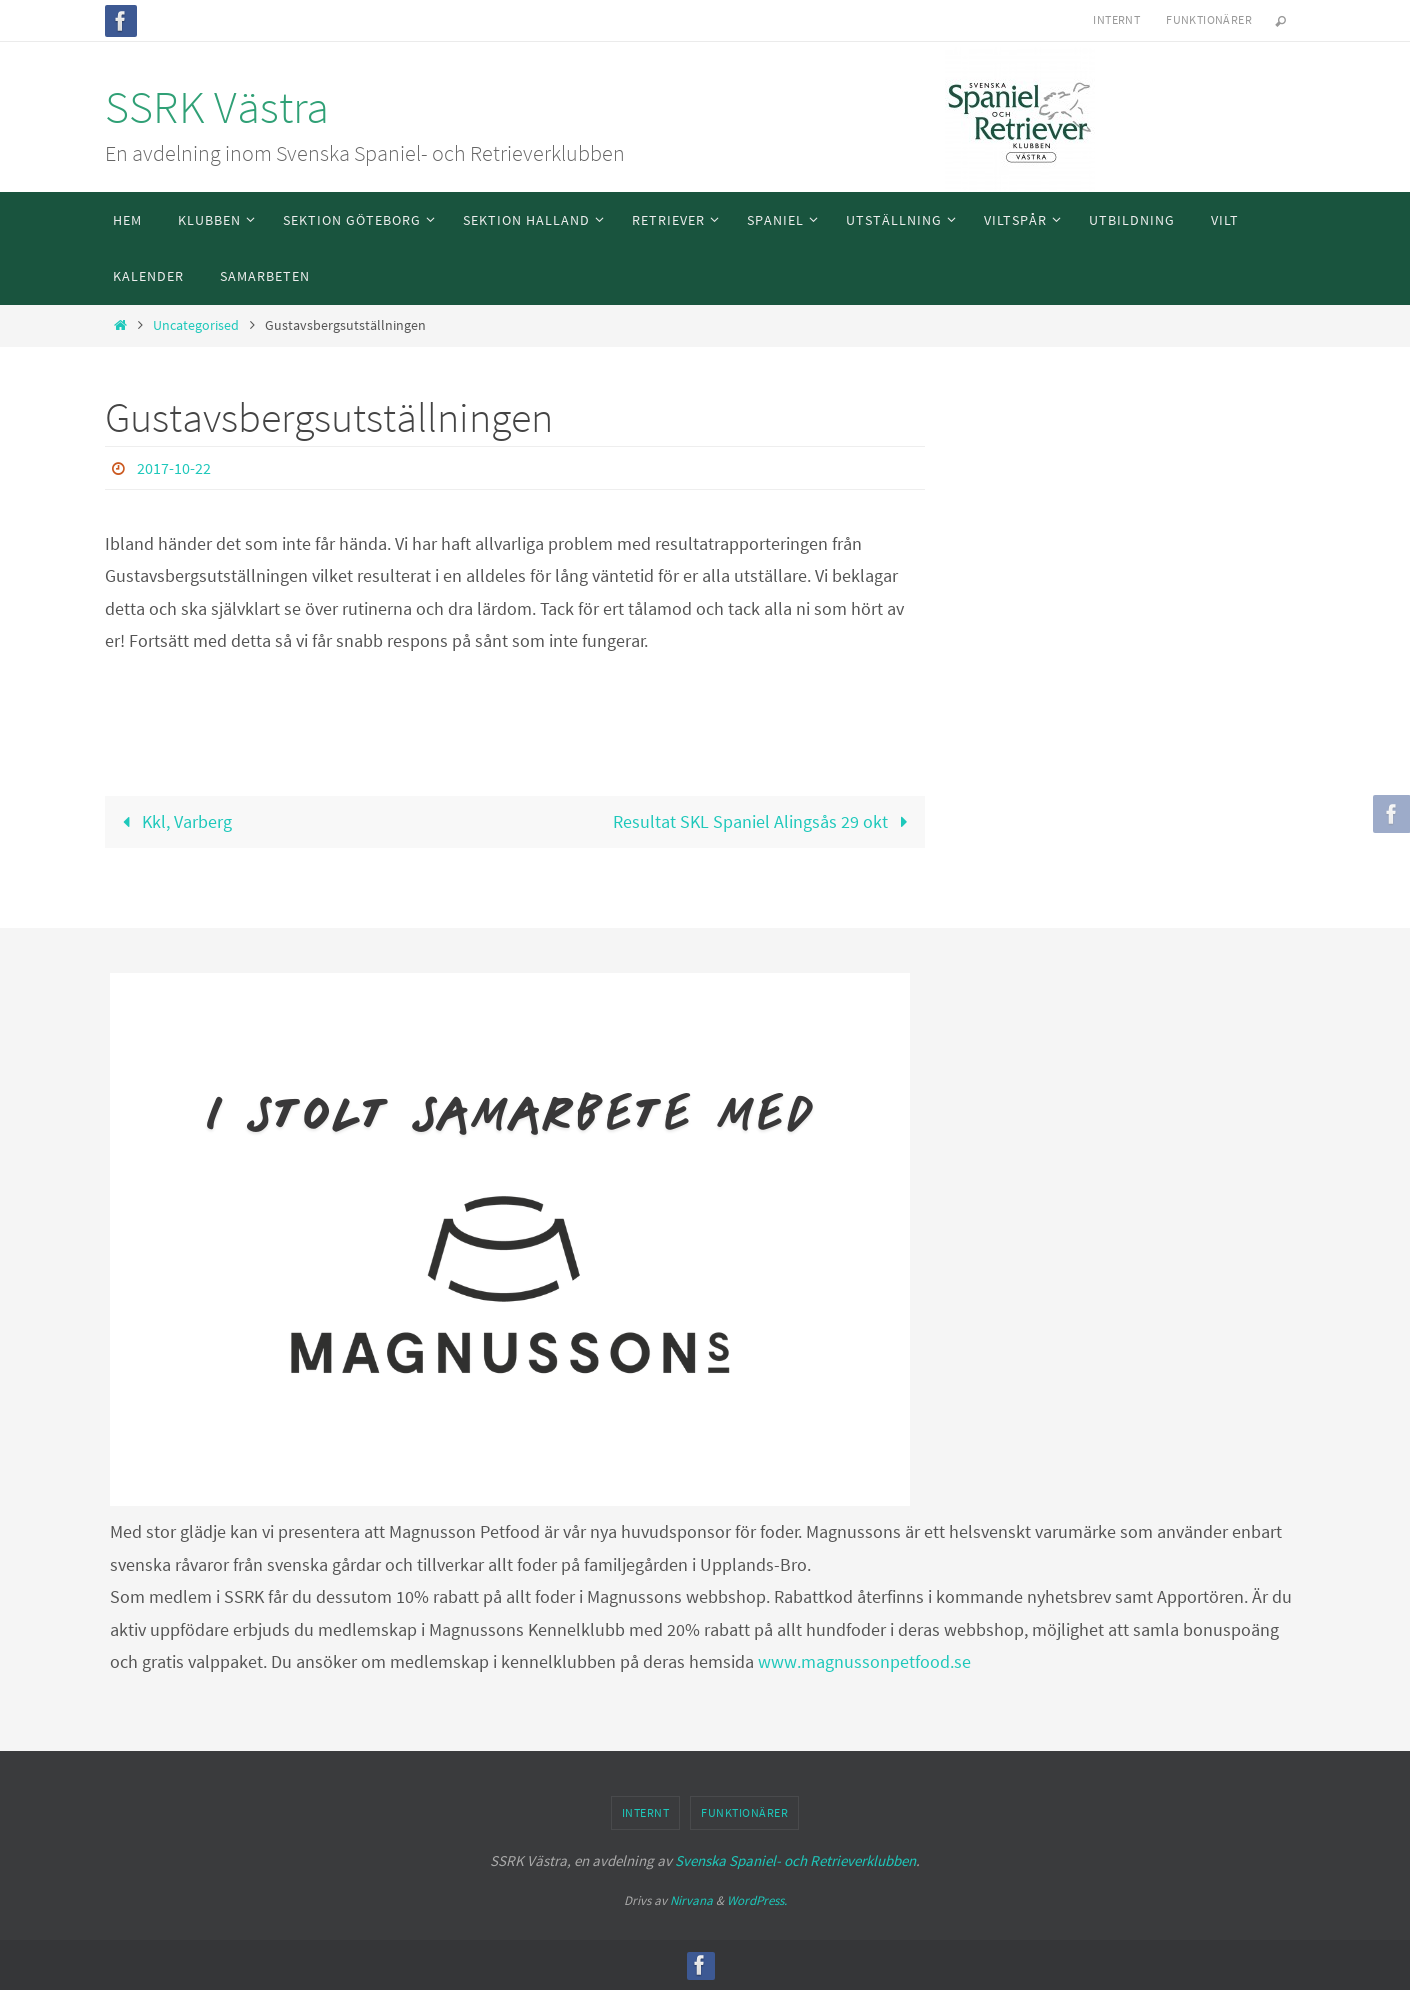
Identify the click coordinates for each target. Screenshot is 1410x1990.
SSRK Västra (217, 107)
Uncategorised (196, 325)
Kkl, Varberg (172, 821)
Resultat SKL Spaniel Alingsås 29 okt (765, 821)
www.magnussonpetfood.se (864, 1661)
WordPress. (757, 1900)
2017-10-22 (174, 468)
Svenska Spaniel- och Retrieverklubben (795, 1860)
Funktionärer (1209, 19)
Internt (1116, 19)
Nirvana (691, 1900)
